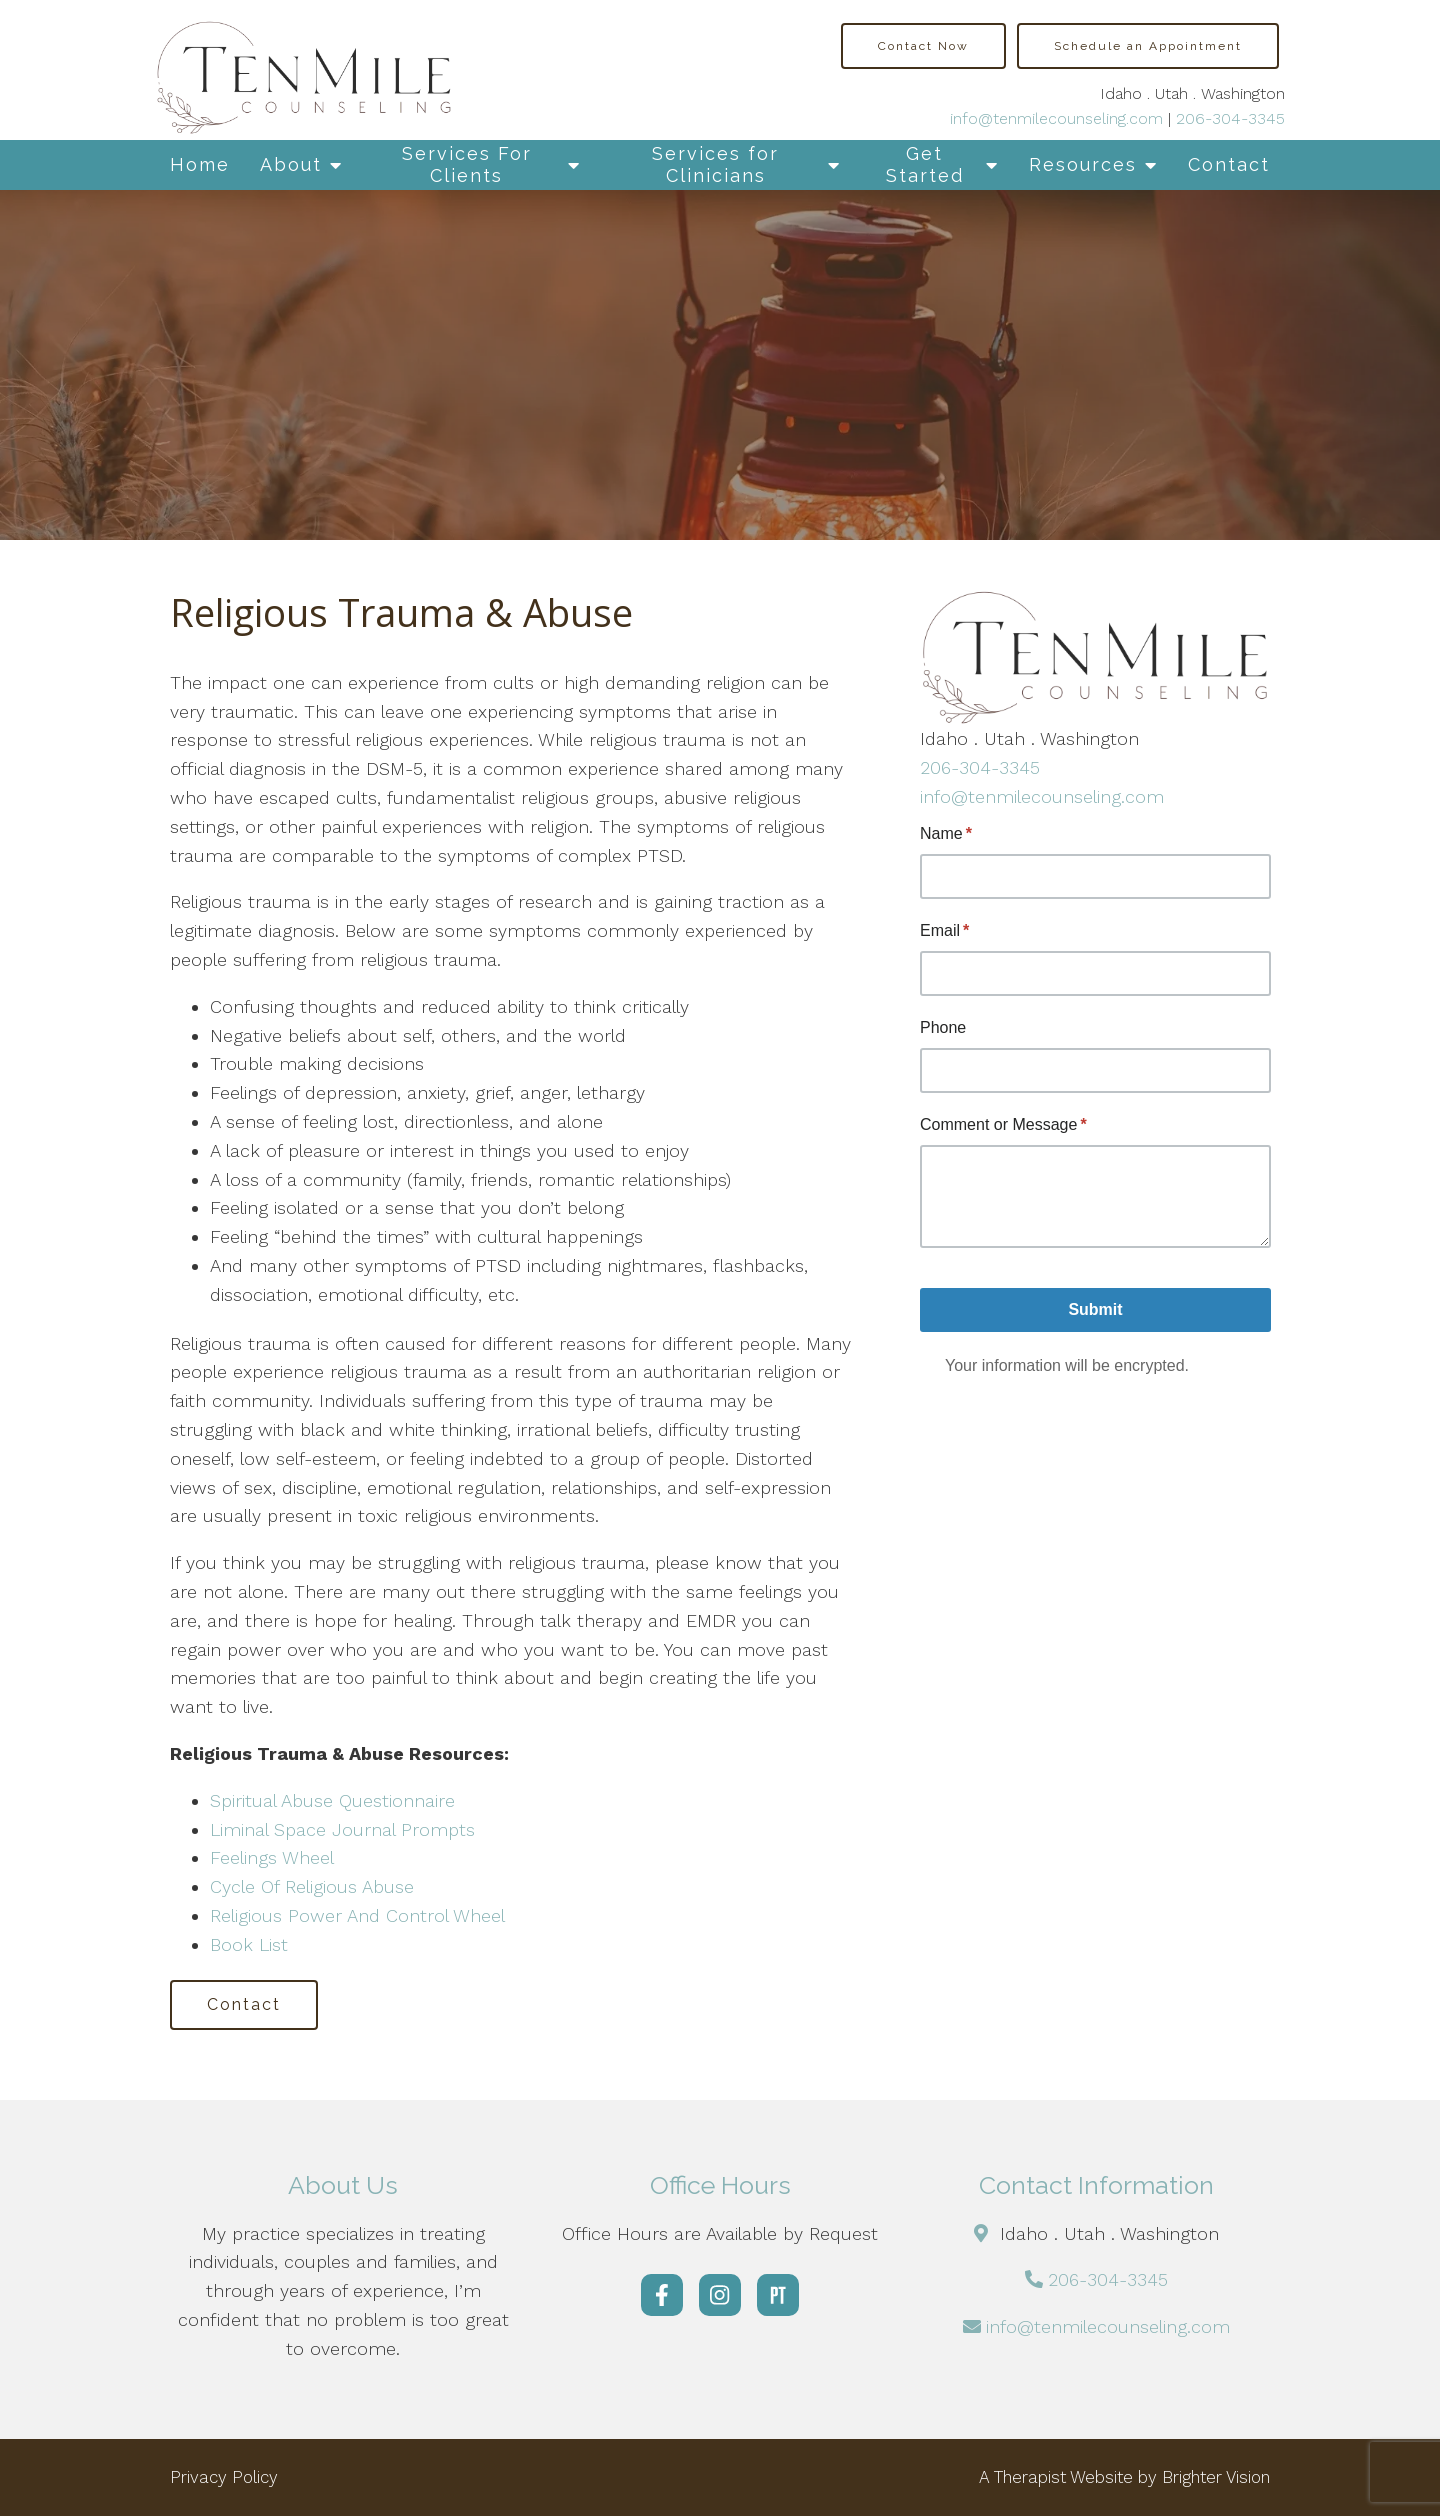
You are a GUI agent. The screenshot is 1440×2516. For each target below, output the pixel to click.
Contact (1229, 164)
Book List (252, 1944)
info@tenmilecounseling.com (1056, 118)
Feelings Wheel (272, 1857)
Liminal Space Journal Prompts (342, 1829)
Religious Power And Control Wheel (357, 1915)
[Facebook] (662, 2295)
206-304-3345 (1230, 118)
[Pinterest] (778, 2295)
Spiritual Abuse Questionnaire (332, 1800)
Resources (1083, 164)
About (291, 164)
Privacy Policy (224, 2477)
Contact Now (923, 46)
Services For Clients (467, 164)
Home (200, 164)
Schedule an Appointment (1148, 46)
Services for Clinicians (715, 164)
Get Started (925, 164)
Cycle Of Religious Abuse (312, 1886)
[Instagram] (720, 2295)
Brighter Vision (1216, 2477)
